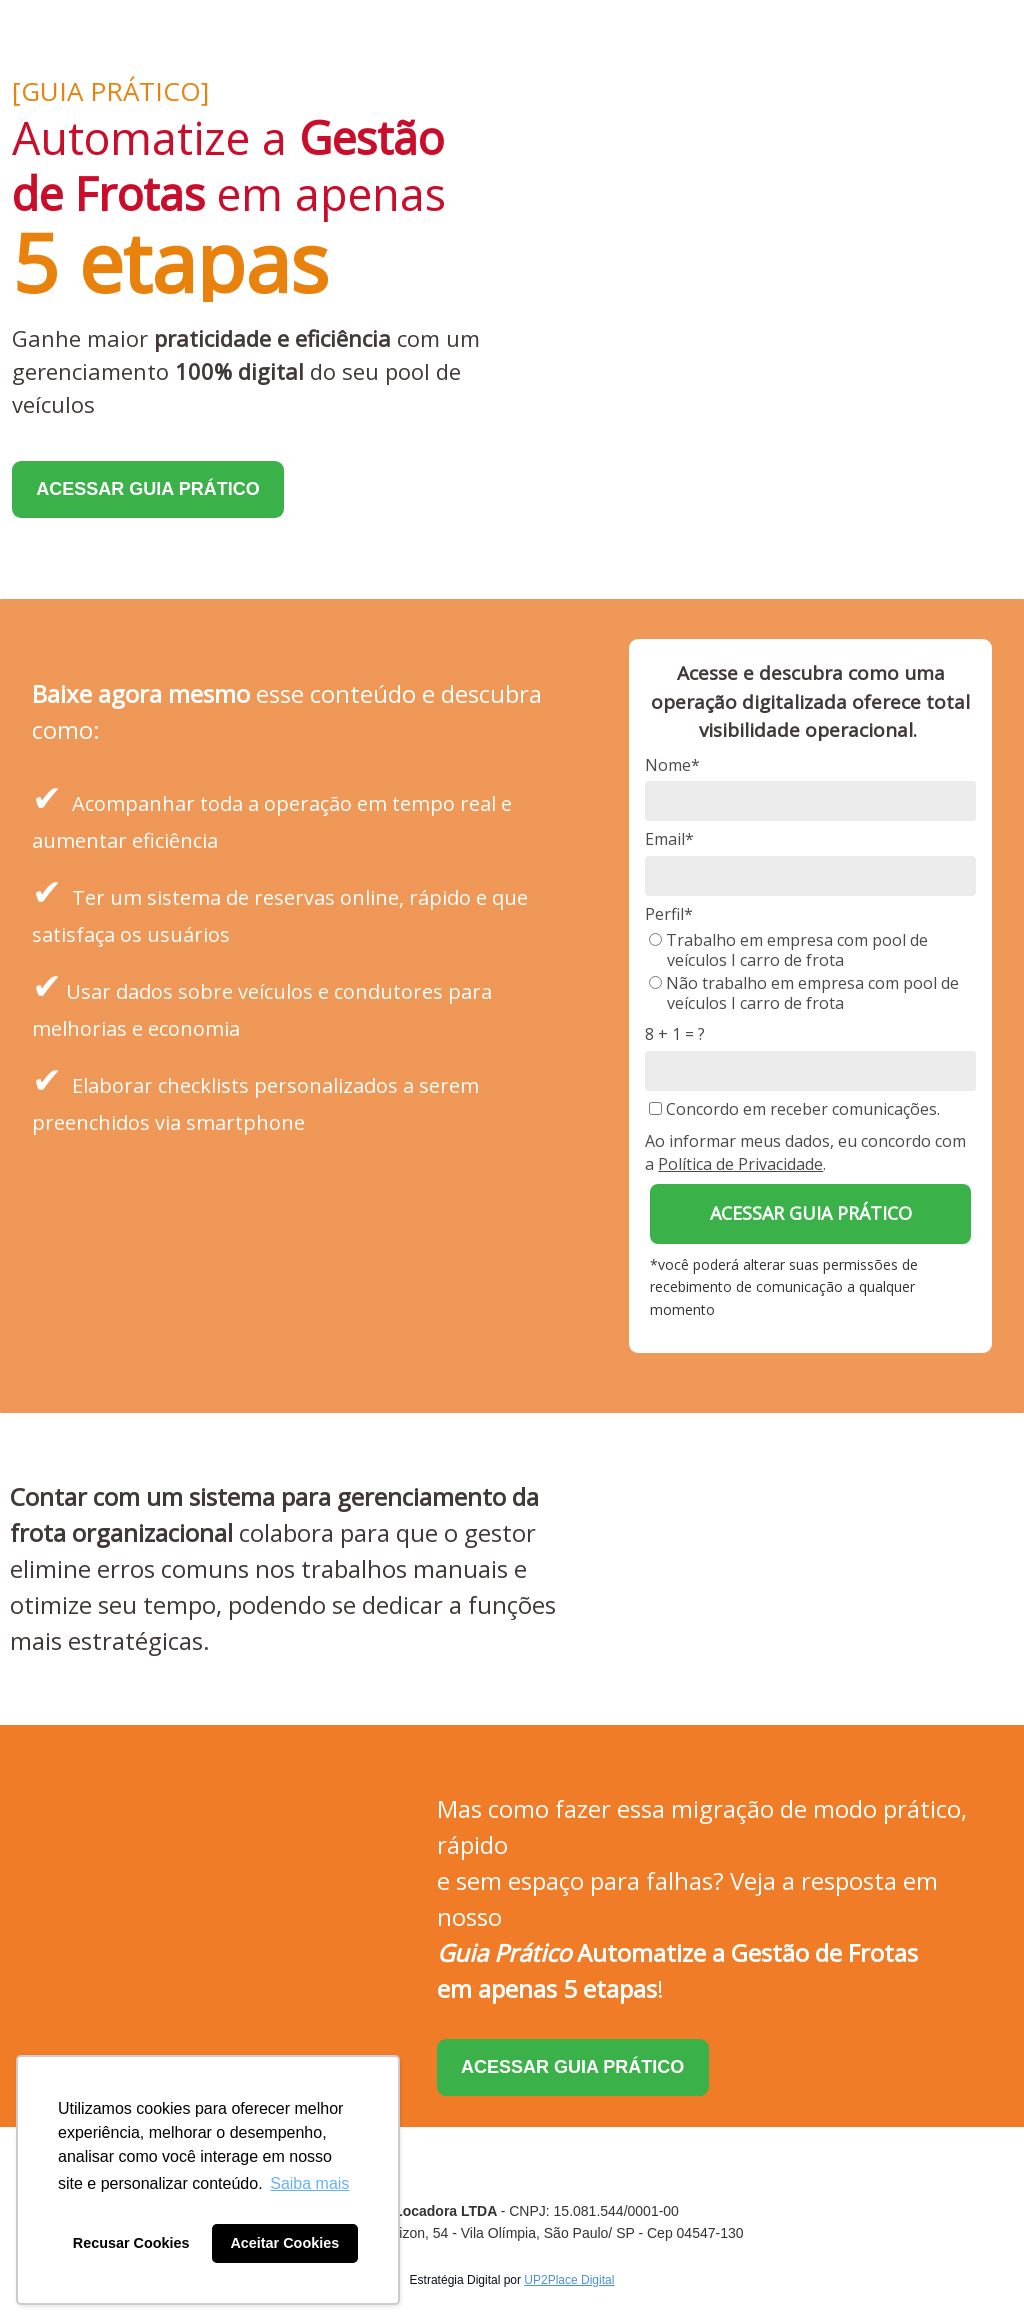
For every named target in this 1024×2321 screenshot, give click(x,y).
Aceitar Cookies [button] (284, 2243)
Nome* (672, 765)
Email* (669, 839)
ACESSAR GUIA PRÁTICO (147, 489)
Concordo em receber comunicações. (794, 1109)
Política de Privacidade (740, 1164)
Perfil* (669, 914)
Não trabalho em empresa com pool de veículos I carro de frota (804, 993)
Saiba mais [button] (309, 2183)
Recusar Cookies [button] (131, 2243)
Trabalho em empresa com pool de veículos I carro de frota (788, 950)
